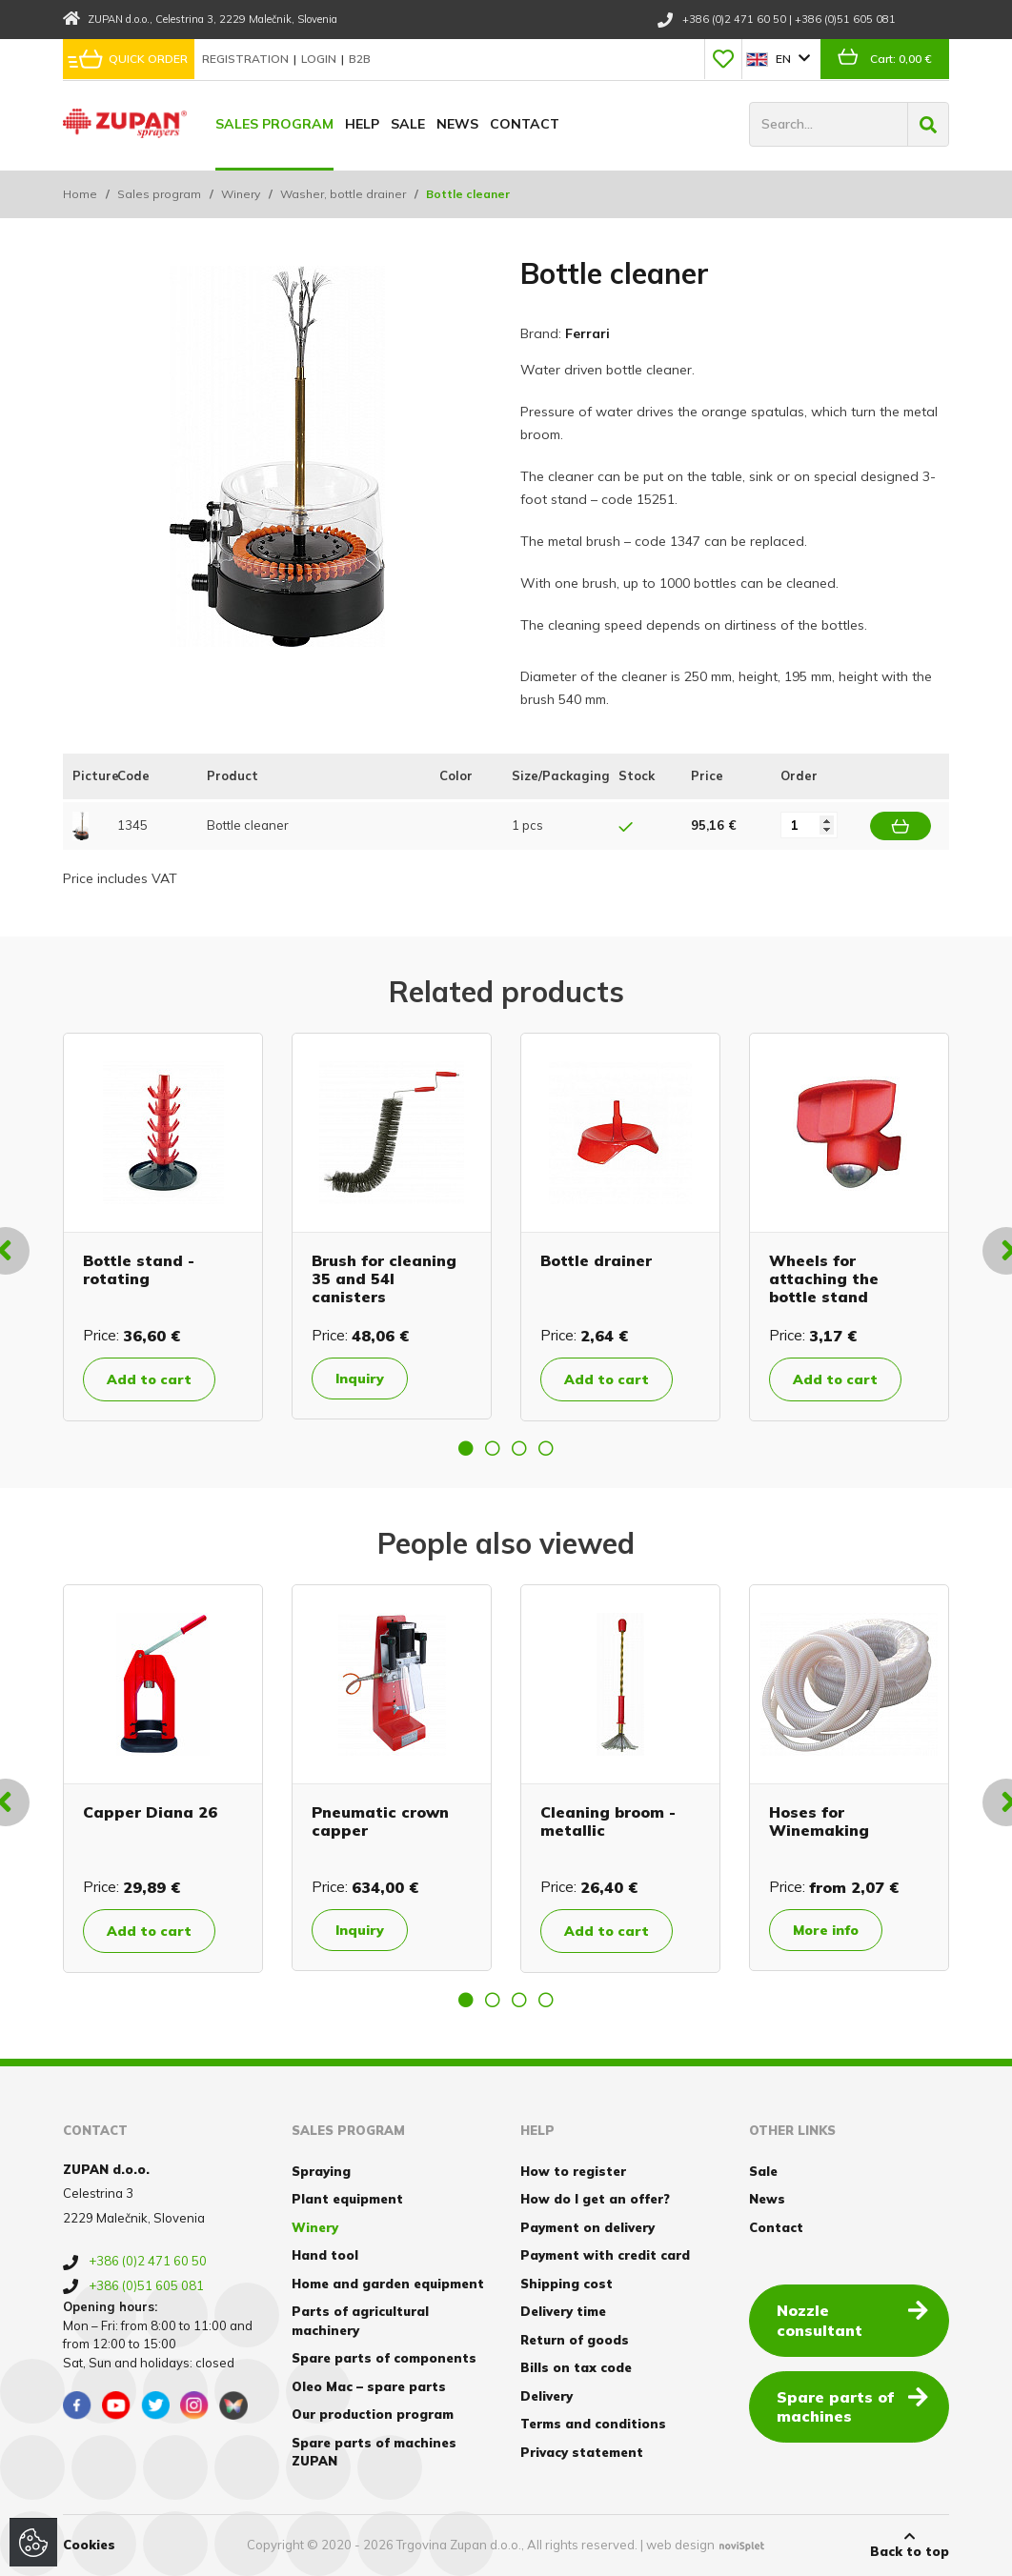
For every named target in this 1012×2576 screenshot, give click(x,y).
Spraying (321, 2171)
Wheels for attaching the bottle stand (824, 1278)
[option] (163, 1227)
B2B (360, 58)
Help (362, 123)
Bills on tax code (576, 2367)
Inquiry (359, 1378)
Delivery (546, 2396)
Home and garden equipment (388, 2283)
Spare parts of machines (852, 2405)
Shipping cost (566, 2283)
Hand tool (325, 2255)
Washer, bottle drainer (343, 194)
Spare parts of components (384, 2357)
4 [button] (546, 1448)
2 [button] (492, 1448)
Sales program (274, 123)
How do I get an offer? (595, 2198)
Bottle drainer (596, 1260)
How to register (573, 2171)
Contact (524, 123)
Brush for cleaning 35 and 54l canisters (384, 1278)
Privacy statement (581, 2452)
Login (320, 58)
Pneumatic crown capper (380, 1821)
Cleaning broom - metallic (608, 1821)
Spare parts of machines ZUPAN (374, 2452)
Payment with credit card (605, 2255)
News (457, 123)
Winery (240, 194)
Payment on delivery (587, 2227)
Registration (247, 58)
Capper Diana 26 (150, 1811)
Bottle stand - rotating (138, 1269)
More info (826, 1930)
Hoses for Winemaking (819, 1821)
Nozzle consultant (852, 2319)
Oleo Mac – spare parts (369, 2386)
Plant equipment (347, 2198)
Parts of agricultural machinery (360, 2321)
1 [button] (466, 1448)
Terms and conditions (593, 2423)
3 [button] (519, 1448)
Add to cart (149, 1379)
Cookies (89, 2544)
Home (80, 194)
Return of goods (574, 2339)
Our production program (373, 2414)
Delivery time (563, 2311)
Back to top (909, 2544)
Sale (408, 123)
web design (680, 2544)
